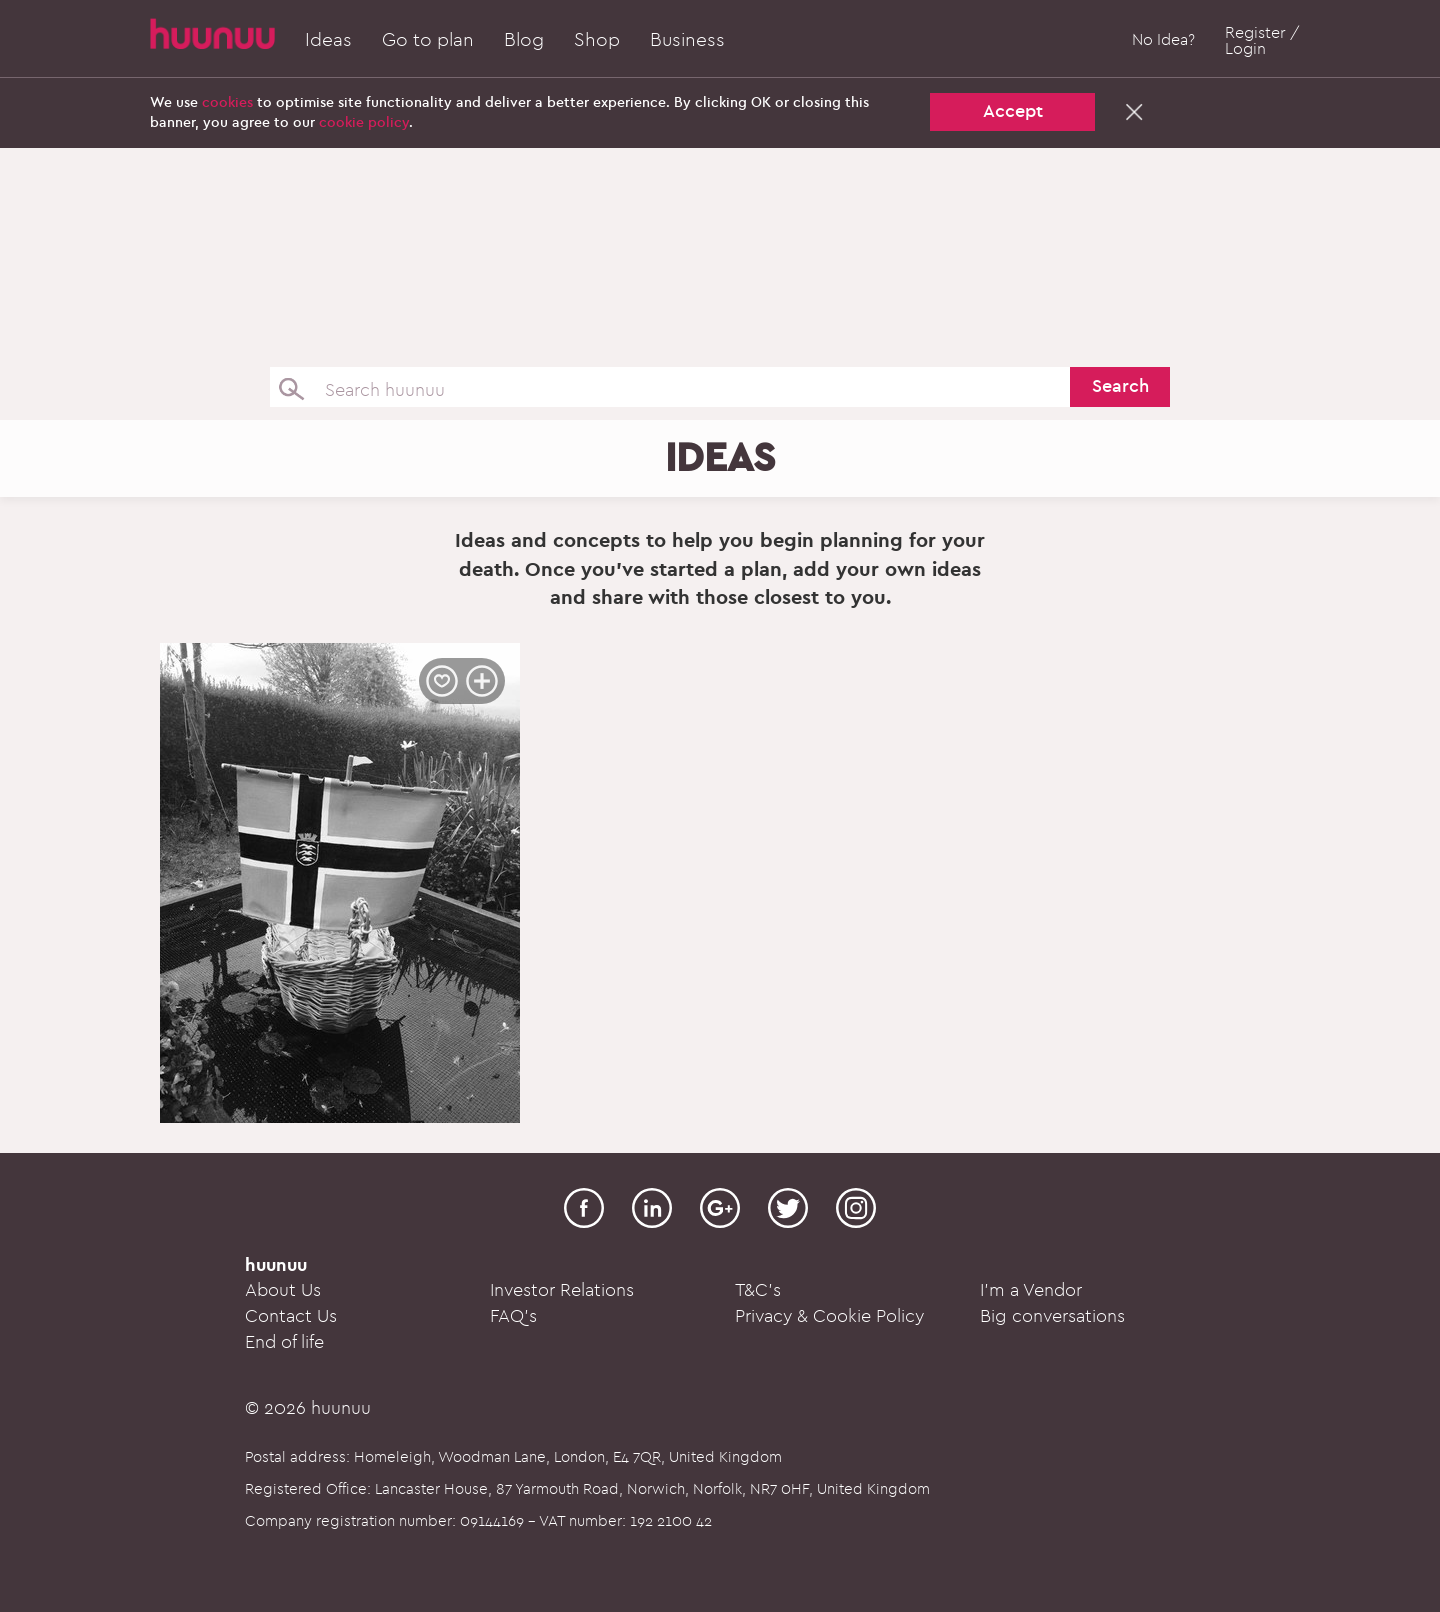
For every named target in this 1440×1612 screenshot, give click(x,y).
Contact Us (291, 1316)
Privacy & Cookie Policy (829, 1316)
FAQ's (513, 1316)
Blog (524, 40)
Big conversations (1052, 1316)
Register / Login (1262, 41)
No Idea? (1163, 40)
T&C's (758, 1290)
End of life (284, 1342)
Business (687, 40)
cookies (227, 102)
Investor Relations (562, 1290)
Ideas (328, 40)
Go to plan (428, 40)
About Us (283, 1290)
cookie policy (364, 122)
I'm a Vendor (1031, 1290)
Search (1120, 386)
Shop (597, 40)
